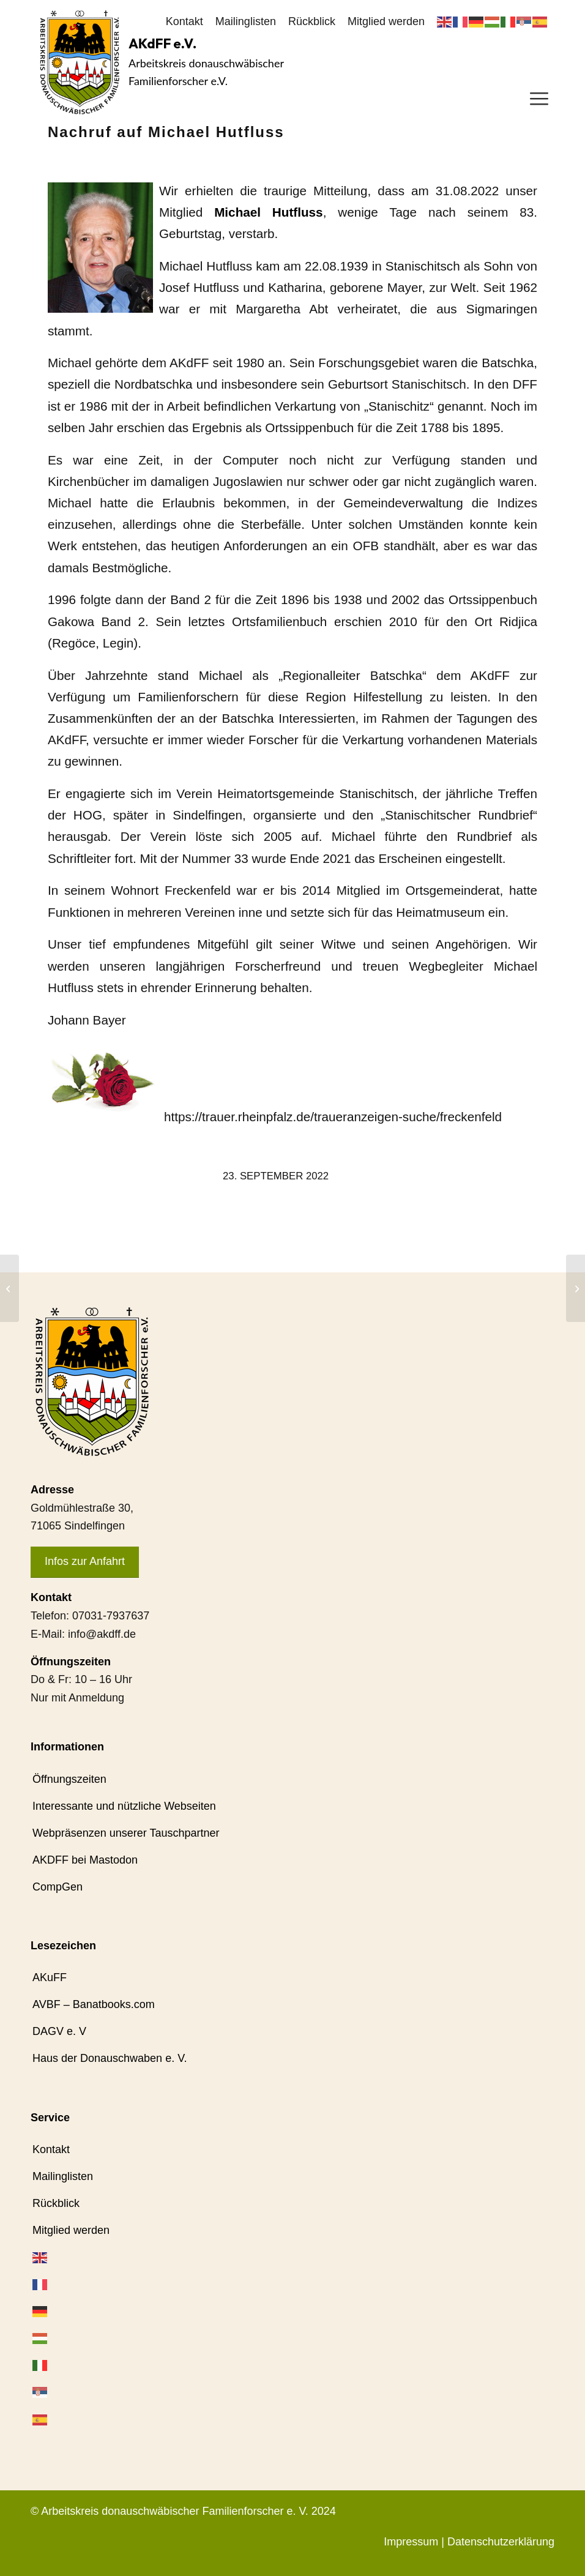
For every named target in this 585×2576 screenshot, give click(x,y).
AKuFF (49, 1977)
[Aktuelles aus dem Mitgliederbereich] (575, 1288)
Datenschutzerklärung (500, 2542)
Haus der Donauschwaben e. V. (109, 2058)
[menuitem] (184, 22)
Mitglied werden (386, 21)
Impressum (411, 2542)
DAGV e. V (59, 2031)
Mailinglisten (245, 21)
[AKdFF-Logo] (79, 62)
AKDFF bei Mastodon (85, 1860)
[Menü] (539, 97)
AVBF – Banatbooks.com (93, 2004)
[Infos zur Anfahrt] (85, 1562)
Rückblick (311, 21)
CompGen (57, 1887)
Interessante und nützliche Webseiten (124, 1806)
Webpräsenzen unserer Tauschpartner (126, 1833)
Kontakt (184, 21)
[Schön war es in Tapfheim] (9, 1288)
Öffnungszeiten (69, 1779)
